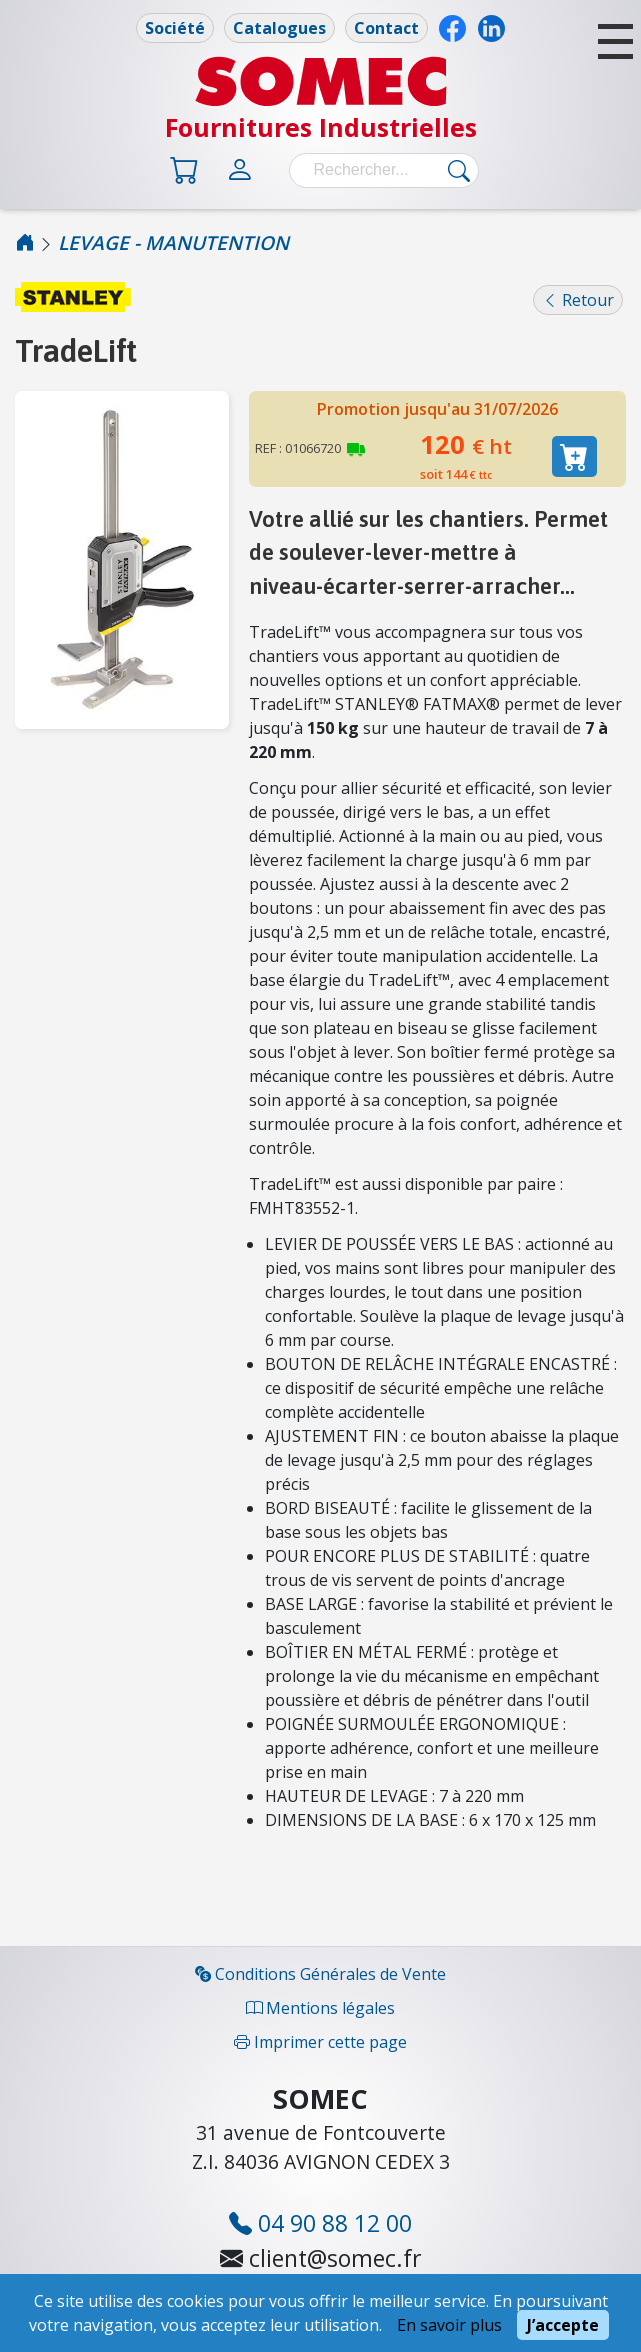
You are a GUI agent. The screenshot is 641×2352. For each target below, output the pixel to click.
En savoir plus (449, 2325)
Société (175, 28)
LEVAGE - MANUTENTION (173, 242)
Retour (578, 300)
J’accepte (563, 2325)
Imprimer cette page (320, 2042)
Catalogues (279, 28)
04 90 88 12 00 (320, 2224)
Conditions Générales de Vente (320, 1974)
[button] (615, 41)
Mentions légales (320, 2008)
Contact (386, 28)
